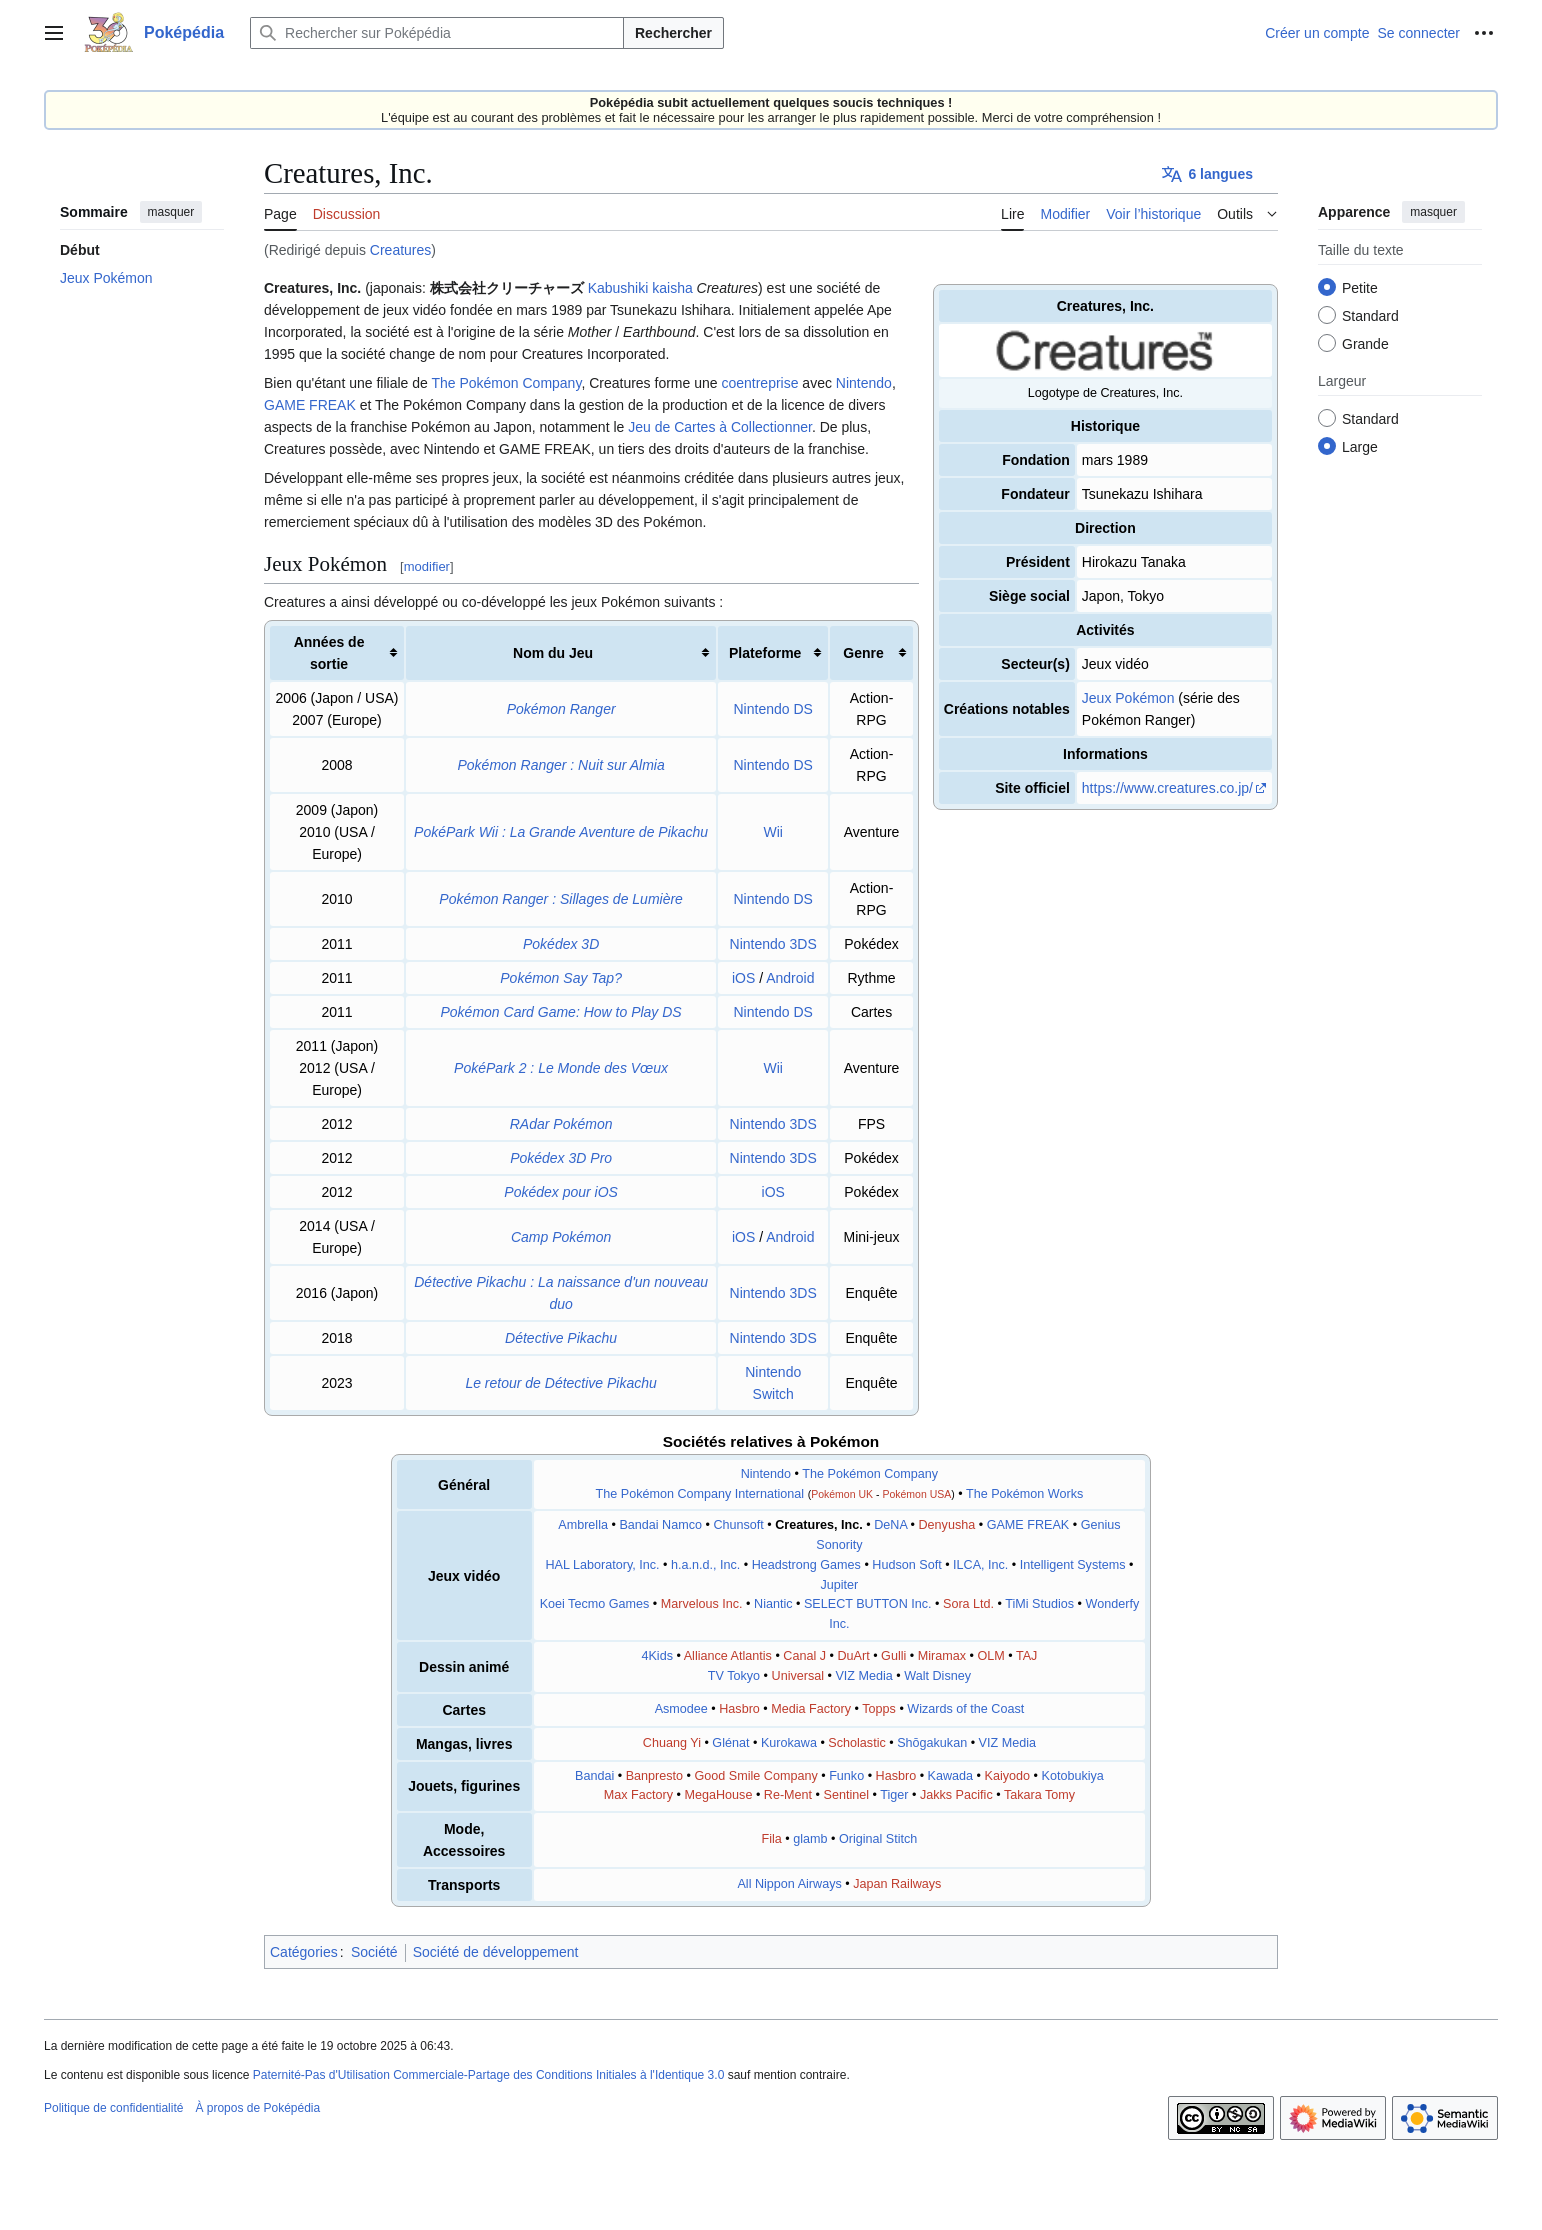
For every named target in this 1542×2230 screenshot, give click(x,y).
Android (790, 978)
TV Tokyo (734, 1676)
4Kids (657, 1656)
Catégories (304, 1952)
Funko (846, 1776)
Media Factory (811, 1709)
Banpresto (654, 1776)
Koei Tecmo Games (595, 1604)
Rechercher (673, 33)
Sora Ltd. (968, 1604)
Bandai (594, 1776)
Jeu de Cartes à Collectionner (720, 427)
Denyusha (947, 1525)
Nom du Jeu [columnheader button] (553, 653)
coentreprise (759, 383)
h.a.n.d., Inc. (705, 1565)
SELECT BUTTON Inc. (868, 1604)
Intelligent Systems (1073, 1565)
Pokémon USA (916, 1494)
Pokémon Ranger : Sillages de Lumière (561, 899)
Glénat (730, 1743)
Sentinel (847, 1795)
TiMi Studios (1039, 1604)
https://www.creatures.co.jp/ (1167, 788)
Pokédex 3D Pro (561, 1158)
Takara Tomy (1039, 1795)
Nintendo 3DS (773, 944)
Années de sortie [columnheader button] (329, 653)
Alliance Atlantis (728, 1656)
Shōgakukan (932, 1743)
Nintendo (864, 383)
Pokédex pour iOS (561, 1192)
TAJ (1026, 1656)
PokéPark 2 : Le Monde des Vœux (561, 1068)
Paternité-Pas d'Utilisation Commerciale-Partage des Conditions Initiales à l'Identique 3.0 (489, 2075)
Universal (798, 1676)
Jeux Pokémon (1128, 698)
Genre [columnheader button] (863, 653)
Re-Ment (788, 1795)
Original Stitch (878, 1839)
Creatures (400, 250)
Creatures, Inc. (819, 1525)
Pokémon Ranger (561, 709)
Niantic (773, 1604)
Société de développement (496, 1952)
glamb (810, 1839)
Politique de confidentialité (113, 2108)
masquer (171, 212)
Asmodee (681, 1709)
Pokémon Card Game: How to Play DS (561, 1012)
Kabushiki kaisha (640, 288)
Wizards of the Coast (965, 1709)
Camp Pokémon (561, 1237)
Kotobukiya (1072, 1776)
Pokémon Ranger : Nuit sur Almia (561, 765)
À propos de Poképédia (257, 2108)
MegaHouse (718, 1795)
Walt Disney (937, 1676)
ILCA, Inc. (980, 1565)
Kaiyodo (1008, 1776)
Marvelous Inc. (702, 1604)
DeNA (890, 1525)
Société (374, 1952)
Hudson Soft (906, 1565)
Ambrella (583, 1525)
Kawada (951, 1776)
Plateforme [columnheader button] (765, 653)
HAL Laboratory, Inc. (602, 1565)
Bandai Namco (660, 1525)
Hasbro (739, 1709)
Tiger (894, 1795)
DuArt (853, 1656)
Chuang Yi (672, 1743)
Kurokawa (789, 1743)
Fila (771, 1839)
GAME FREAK (310, 405)
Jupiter (840, 1585)
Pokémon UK (842, 1494)
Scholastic (856, 1743)
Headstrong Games (806, 1565)
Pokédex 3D (561, 944)
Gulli (893, 1656)
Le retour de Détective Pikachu (560, 1383)
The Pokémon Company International (700, 1494)
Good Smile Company (756, 1776)
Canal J (804, 1656)
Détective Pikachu (561, 1338)
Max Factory (638, 1795)
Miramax (942, 1656)
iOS (743, 978)
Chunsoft (738, 1525)
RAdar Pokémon (561, 1124)
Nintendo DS (773, 709)
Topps (879, 1709)
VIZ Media (863, 1676)
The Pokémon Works (1024, 1494)
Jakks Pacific (956, 1795)
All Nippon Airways (789, 1884)
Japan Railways (897, 1884)
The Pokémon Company (506, 383)
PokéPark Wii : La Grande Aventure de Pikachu (561, 832)
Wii (772, 832)
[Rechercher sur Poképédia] (437, 33)
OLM (990, 1656)
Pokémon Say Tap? (561, 978)
